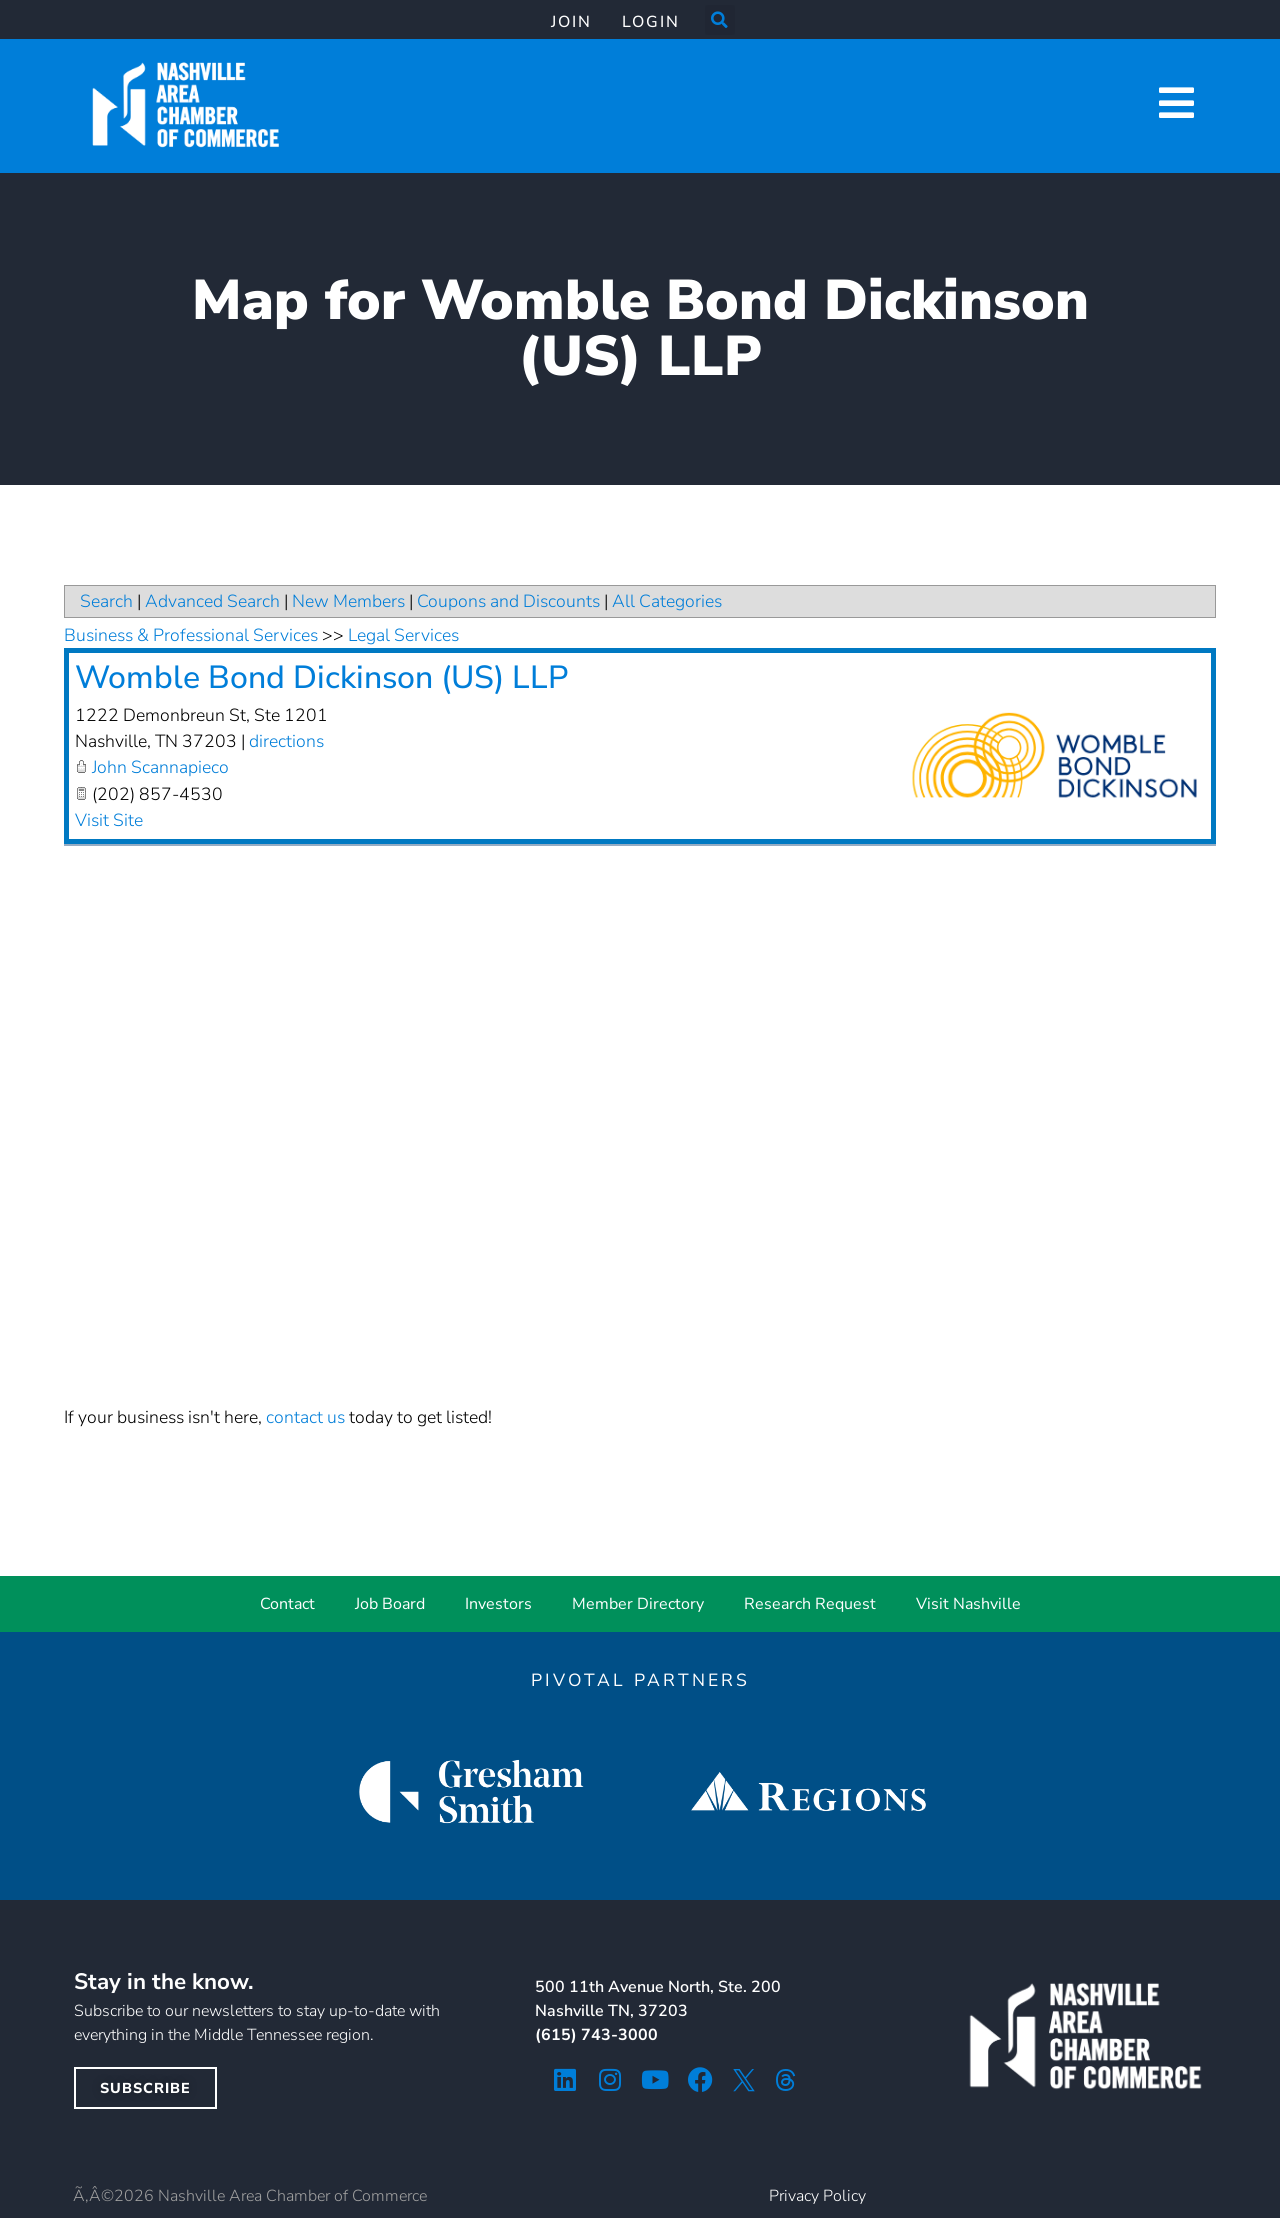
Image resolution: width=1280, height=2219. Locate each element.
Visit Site (109, 820)
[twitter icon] (744, 2080)
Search (106, 601)
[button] (720, 20)
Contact (287, 1604)
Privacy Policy (817, 2196)
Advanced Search (212, 601)
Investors (498, 1604)
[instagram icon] (610, 2079)
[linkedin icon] (565, 2079)
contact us (305, 1417)
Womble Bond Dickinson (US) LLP (321, 677)
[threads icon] (786, 2080)
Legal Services (403, 635)
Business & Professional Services (191, 635)
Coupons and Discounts (508, 601)
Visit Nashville (968, 1604)
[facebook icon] (700, 2079)
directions (286, 741)
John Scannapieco (160, 767)
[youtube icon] (655, 2079)
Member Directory (638, 1604)
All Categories (667, 601)
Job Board (390, 1604)
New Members (348, 601)
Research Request (810, 1604)
